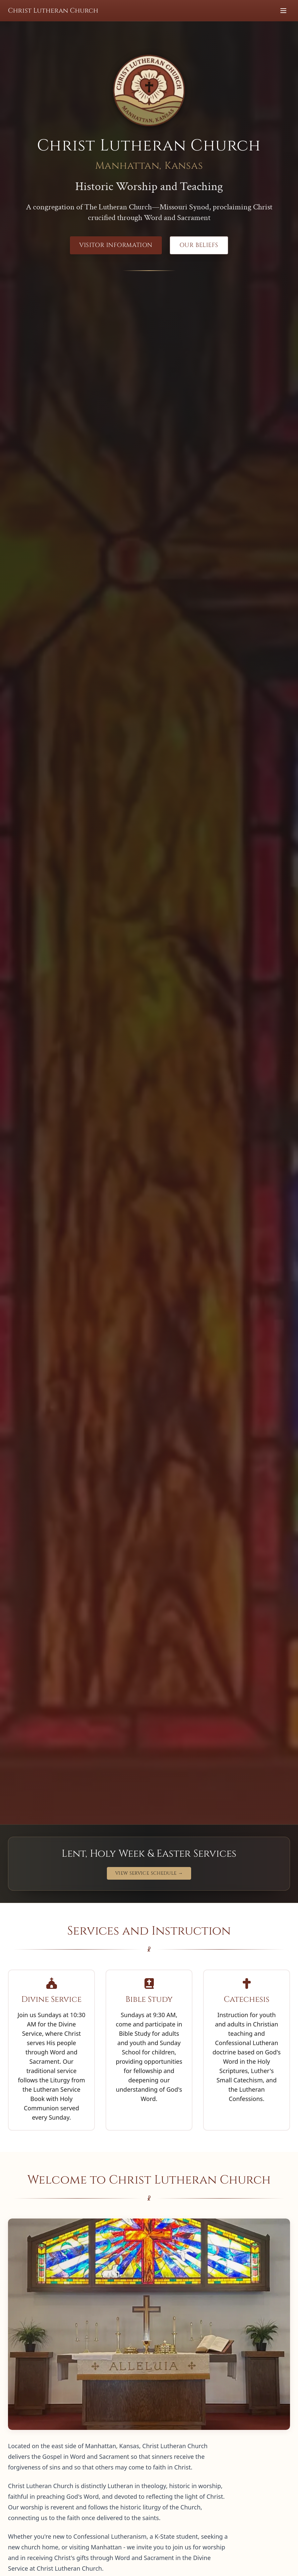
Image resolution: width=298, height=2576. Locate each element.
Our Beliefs (198, 245)
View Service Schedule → (149, 1873)
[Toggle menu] (283, 10)
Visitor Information (115, 245)
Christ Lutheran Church (53, 10)
